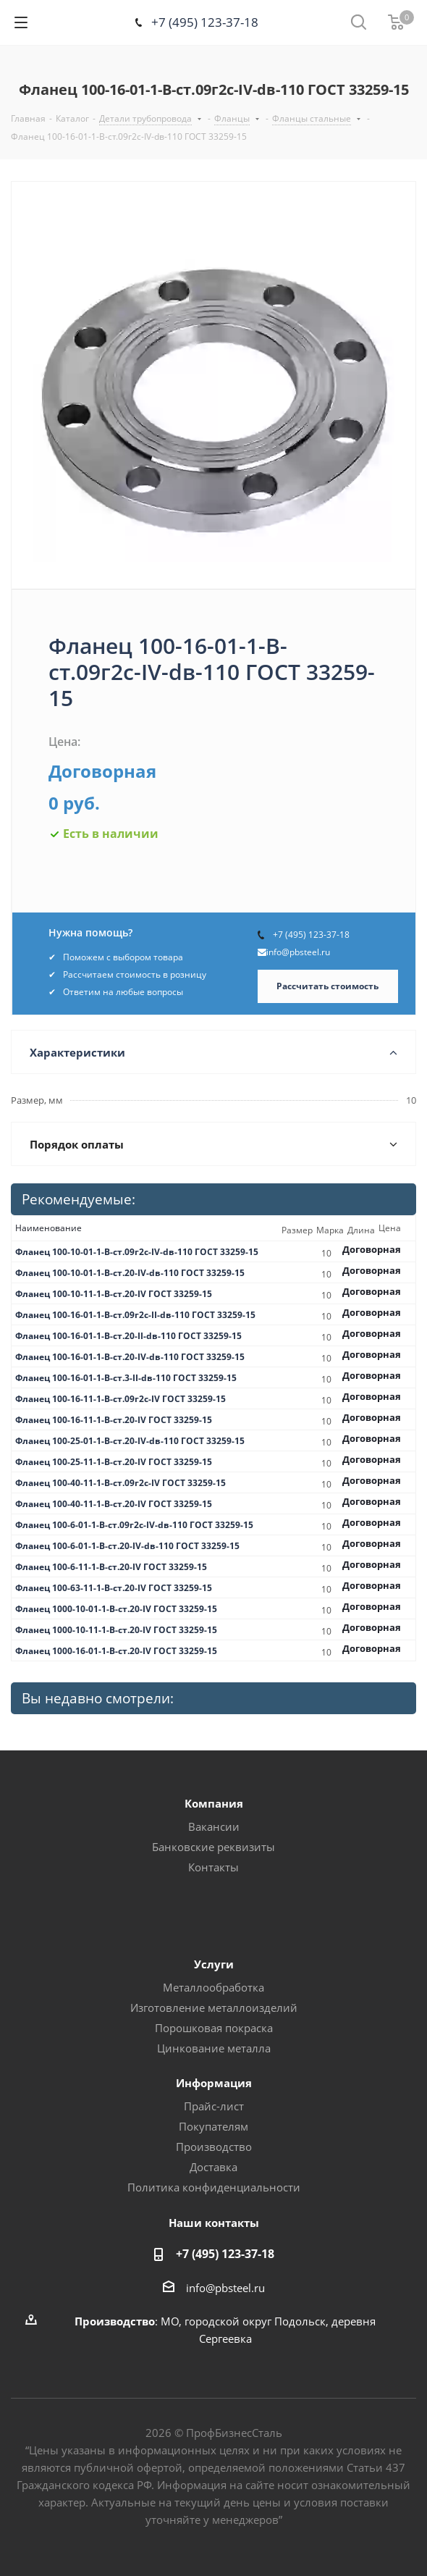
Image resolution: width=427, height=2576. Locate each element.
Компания (214, 1803)
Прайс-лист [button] (214, 2106)
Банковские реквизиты (213, 1846)
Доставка (213, 2167)
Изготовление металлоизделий (213, 2007)
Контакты (213, 1867)
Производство (214, 2146)
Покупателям (213, 2126)
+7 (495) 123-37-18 (204, 22)
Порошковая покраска (214, 2028)
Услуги (214, 1964)
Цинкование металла (214, 2048)
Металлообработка (213, 1987)
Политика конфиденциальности (213, 2187)
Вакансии (214, 1826)
